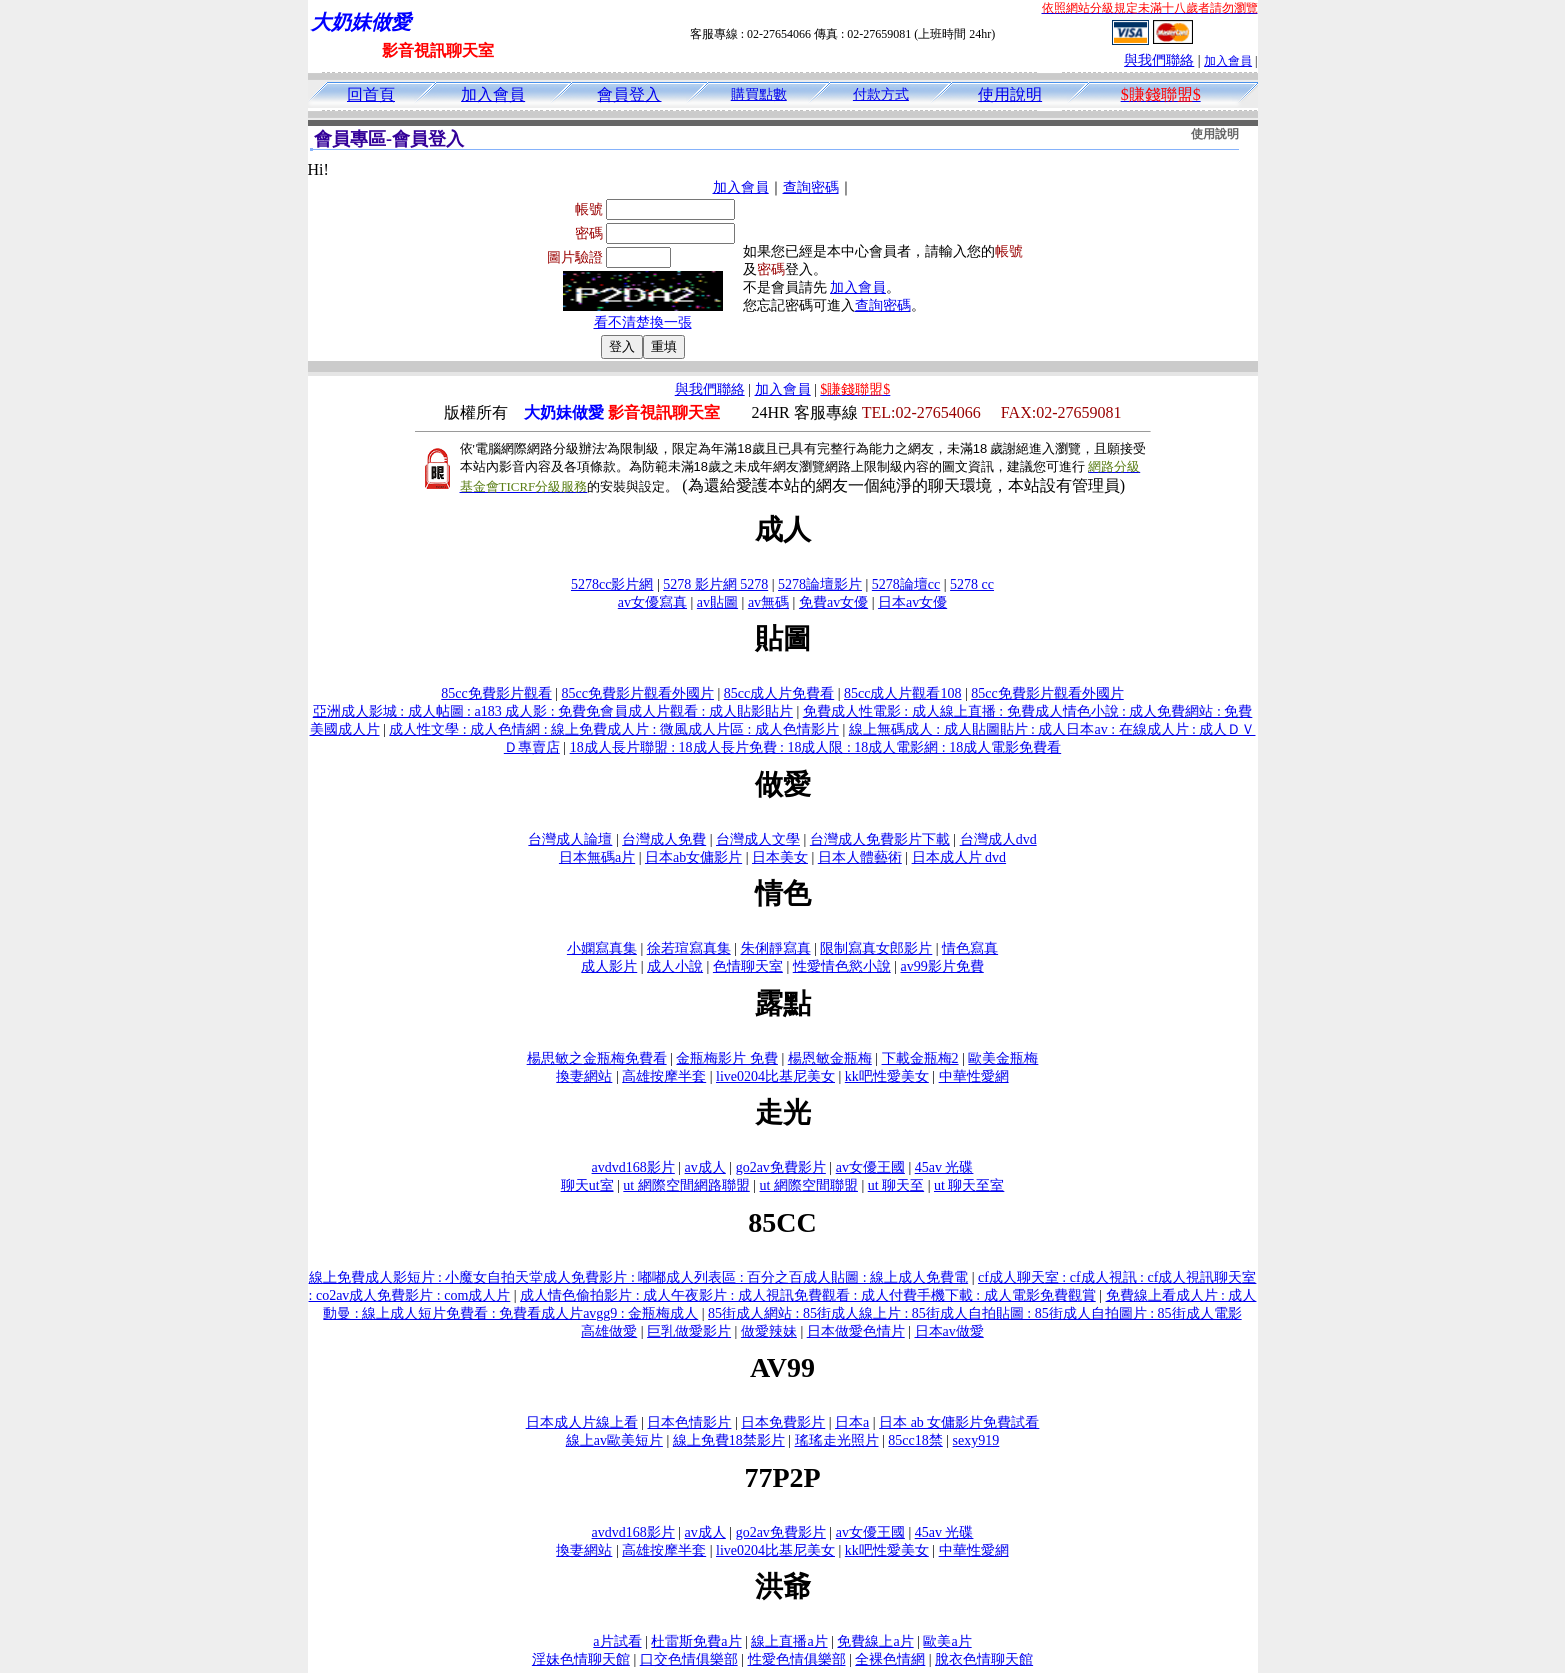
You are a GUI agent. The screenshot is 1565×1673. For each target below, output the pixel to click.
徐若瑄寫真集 (689, 948)
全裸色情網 (890, 1659)
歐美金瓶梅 (1003, 1058)
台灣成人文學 (758, 839)
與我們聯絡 (1159, 60)
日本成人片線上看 (582, 1422)
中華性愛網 (974, 1076)
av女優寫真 (652, 602)
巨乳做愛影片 (689, 1331)
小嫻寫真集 (602, 948)
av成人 (705, 1167)
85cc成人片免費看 (779, 693)
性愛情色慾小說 (842, 966)
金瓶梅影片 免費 (727, 1058)
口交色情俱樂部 (689, 1659)
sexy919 (976, 1440)
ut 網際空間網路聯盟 (686, 1185)
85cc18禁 (915, 1440)
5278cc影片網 (612, 584)
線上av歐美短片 (614, 1440)
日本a (852, 1422)
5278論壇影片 (820, 584)
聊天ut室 (587, 1185)
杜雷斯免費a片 (696, 1641)
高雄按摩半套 (664, 1076)
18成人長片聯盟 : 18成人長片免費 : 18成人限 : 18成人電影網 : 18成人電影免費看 (816, 747)
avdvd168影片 (633, 1167)
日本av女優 (912, 602)
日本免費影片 (783, 1422)
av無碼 (768, 602)
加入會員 (1228, 61)
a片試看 (617, 1641)
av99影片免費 (942, 966)
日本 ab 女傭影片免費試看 (959, 1422)
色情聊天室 (748, 966)
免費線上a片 (875, 1641)
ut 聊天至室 (969, 1185)
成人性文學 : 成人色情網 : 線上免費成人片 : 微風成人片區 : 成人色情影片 (614, 729)
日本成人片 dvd (959, 857)
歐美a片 (947, 1641)
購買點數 (759, 94)
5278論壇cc (906, 584)
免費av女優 (833, 602)
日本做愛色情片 (856, 1331)
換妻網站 (584, 1076)
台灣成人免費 (664, 839)
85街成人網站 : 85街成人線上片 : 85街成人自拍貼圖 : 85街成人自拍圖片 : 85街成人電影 (975, 1313)
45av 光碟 (944, 1167)
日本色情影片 (689, 1422)
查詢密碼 (811, 187)
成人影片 (609, 966)
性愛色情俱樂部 (797, 1659)
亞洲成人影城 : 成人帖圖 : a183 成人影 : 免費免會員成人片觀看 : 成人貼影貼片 (553, 711)
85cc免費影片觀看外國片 (638, 693)
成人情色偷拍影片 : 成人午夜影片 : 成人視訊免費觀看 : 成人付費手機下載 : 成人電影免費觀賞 (808, 1295)
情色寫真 (970, 948)
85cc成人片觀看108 (902, 693)
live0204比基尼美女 (775, 1076)
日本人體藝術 (860, 857)
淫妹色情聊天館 (581, 1659)
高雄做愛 (609, 1331)
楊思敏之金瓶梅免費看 (597, 1058)
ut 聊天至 (896, 1185)
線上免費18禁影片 (729, 1440)
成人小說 (675, 966)
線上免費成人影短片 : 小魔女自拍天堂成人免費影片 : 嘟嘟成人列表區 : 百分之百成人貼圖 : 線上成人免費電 (639, 1277)
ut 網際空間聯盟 (809, 1185)
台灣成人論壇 (570, 839)
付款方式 (881, 94)
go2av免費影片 (781, 1167)
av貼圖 (717, 602)
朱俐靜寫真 (776, 948)
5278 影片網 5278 (715, 584)
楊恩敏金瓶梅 (830, 1058)
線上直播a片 (789, 1641)
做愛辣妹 (769, 1331)
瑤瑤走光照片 (837, 1440)
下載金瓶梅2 (920, 1058)
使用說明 (1010, 94)
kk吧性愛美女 (887, 1076)
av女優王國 (870, 1167)
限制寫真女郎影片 (876, 948)
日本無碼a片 (597, 857)
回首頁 (371, 94)
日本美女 (780, 857)
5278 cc (972, 584)
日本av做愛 (949, 1331)
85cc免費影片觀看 (496, 693)
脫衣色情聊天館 (984, 1659)
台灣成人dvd (998, 839)
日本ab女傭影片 (693, 857)
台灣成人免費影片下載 (880, 839)
